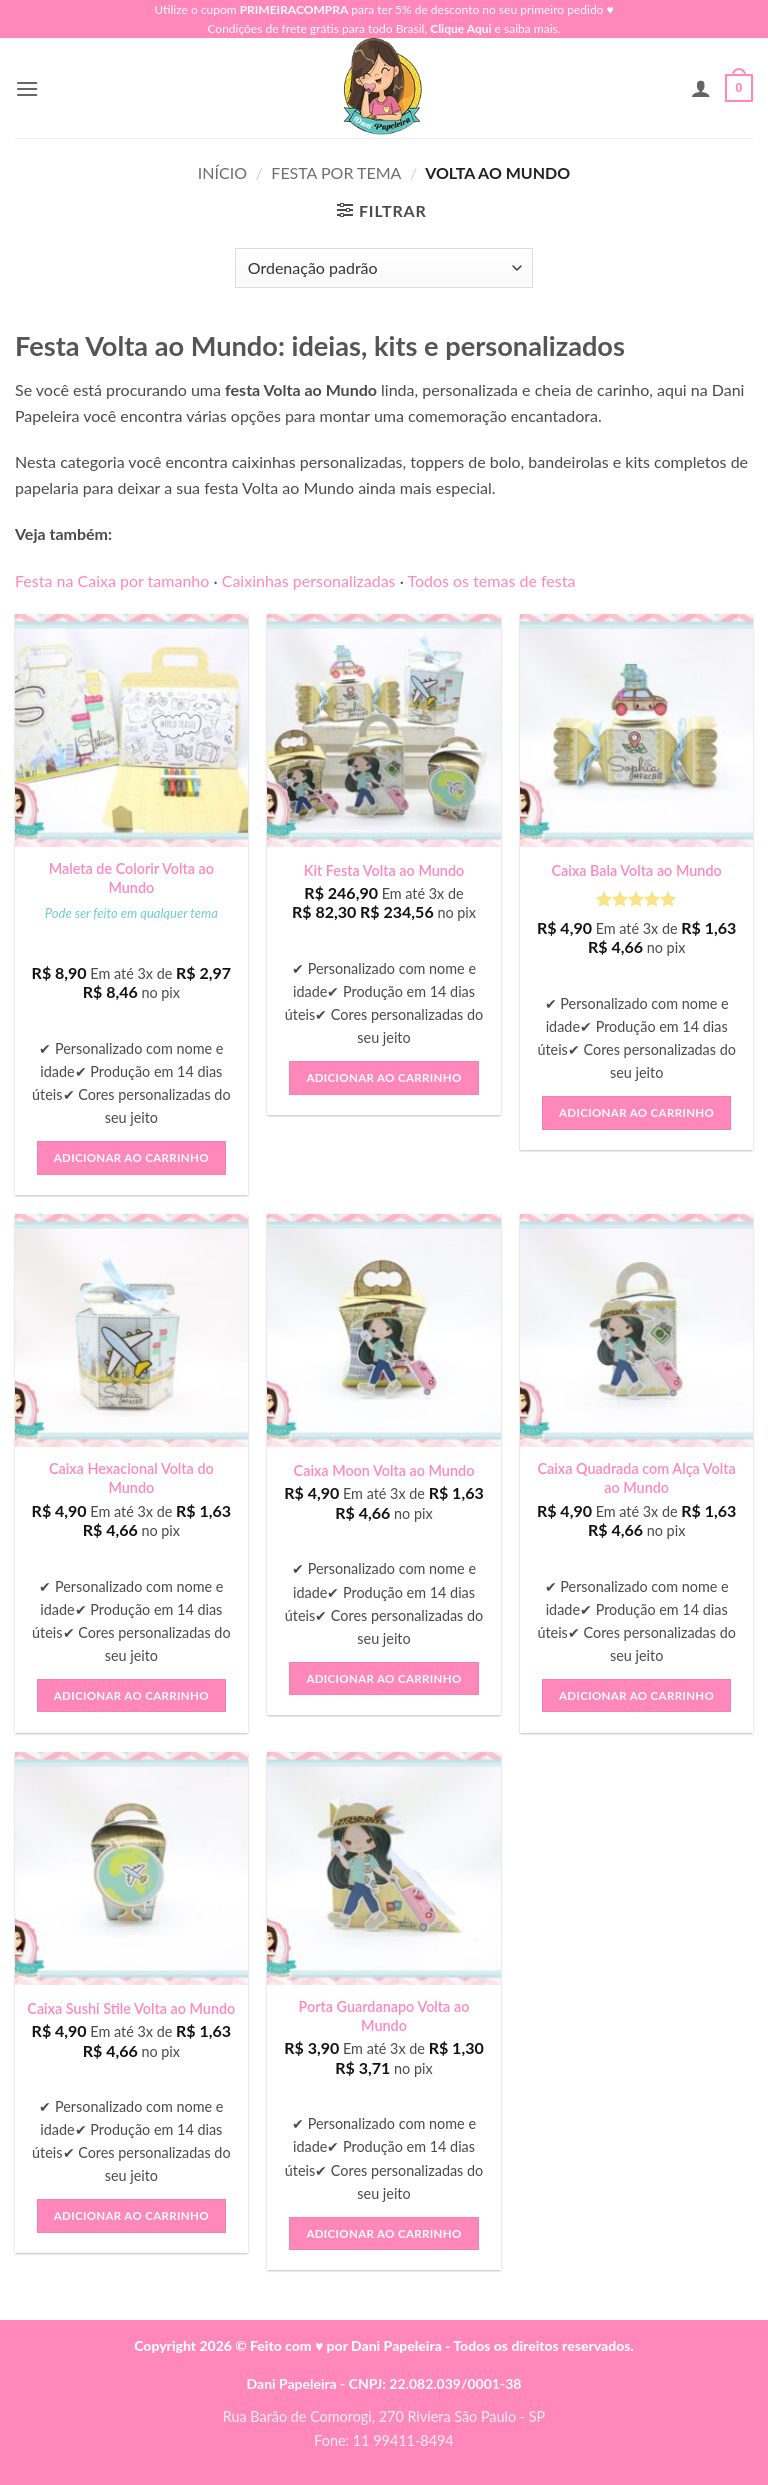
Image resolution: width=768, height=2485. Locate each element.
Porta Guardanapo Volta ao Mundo (384, 2016)
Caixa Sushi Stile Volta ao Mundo (131, 2008)
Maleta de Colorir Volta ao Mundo (131, 878)
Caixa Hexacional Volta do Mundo (131, 1478)
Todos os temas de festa (491, 580)
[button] (27, 88)
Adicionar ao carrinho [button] (131, 1157)
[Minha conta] (701, 88)
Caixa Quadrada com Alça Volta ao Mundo (636, 1478)
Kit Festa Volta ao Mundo (384, 870)
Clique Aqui (460, 28)
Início (222, 172)
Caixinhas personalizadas (309, 580)
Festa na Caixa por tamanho (112, 580)
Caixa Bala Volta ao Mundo (637, 870)
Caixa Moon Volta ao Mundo (384, 1470)
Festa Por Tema (336, 172)
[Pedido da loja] (384, 268)
